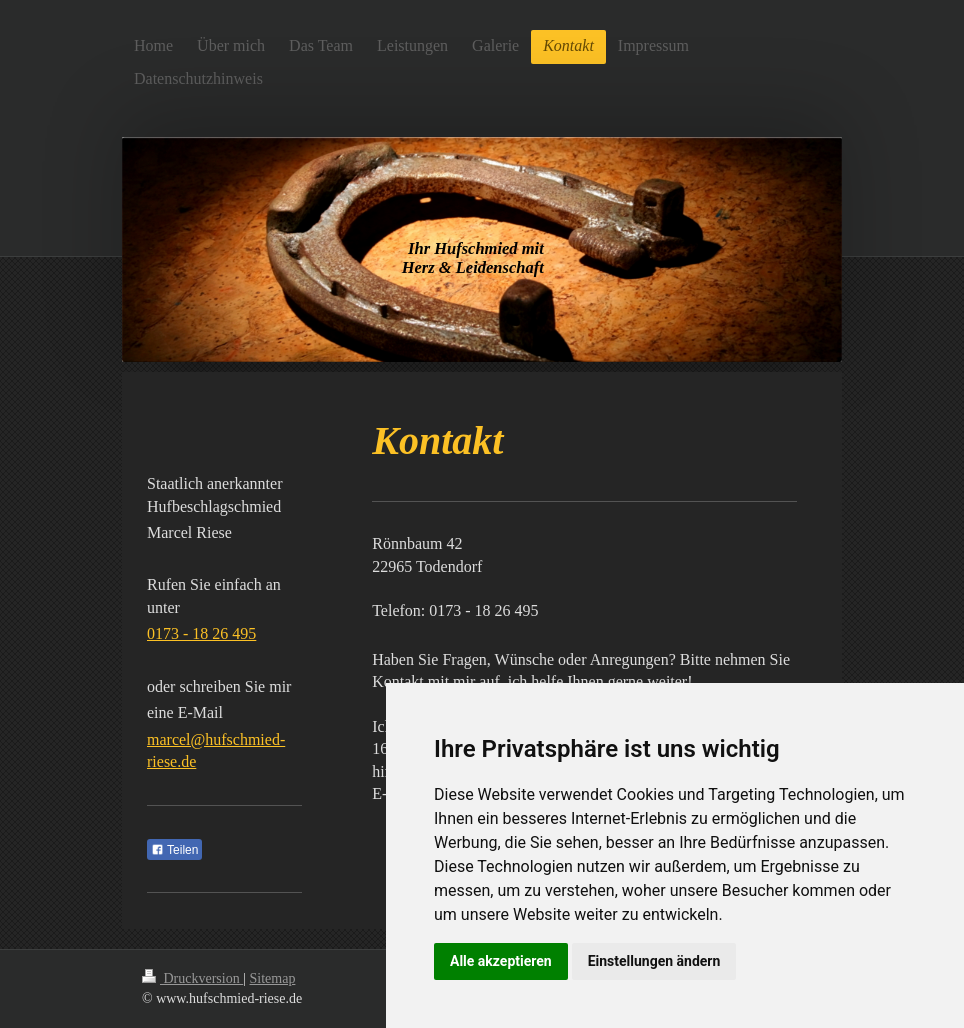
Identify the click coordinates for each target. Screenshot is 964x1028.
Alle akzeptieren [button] (501, 961)
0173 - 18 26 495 (201, 633)
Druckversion (192, 978)
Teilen (174, 850)
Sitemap (273, 978)
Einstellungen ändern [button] (654, 961)
